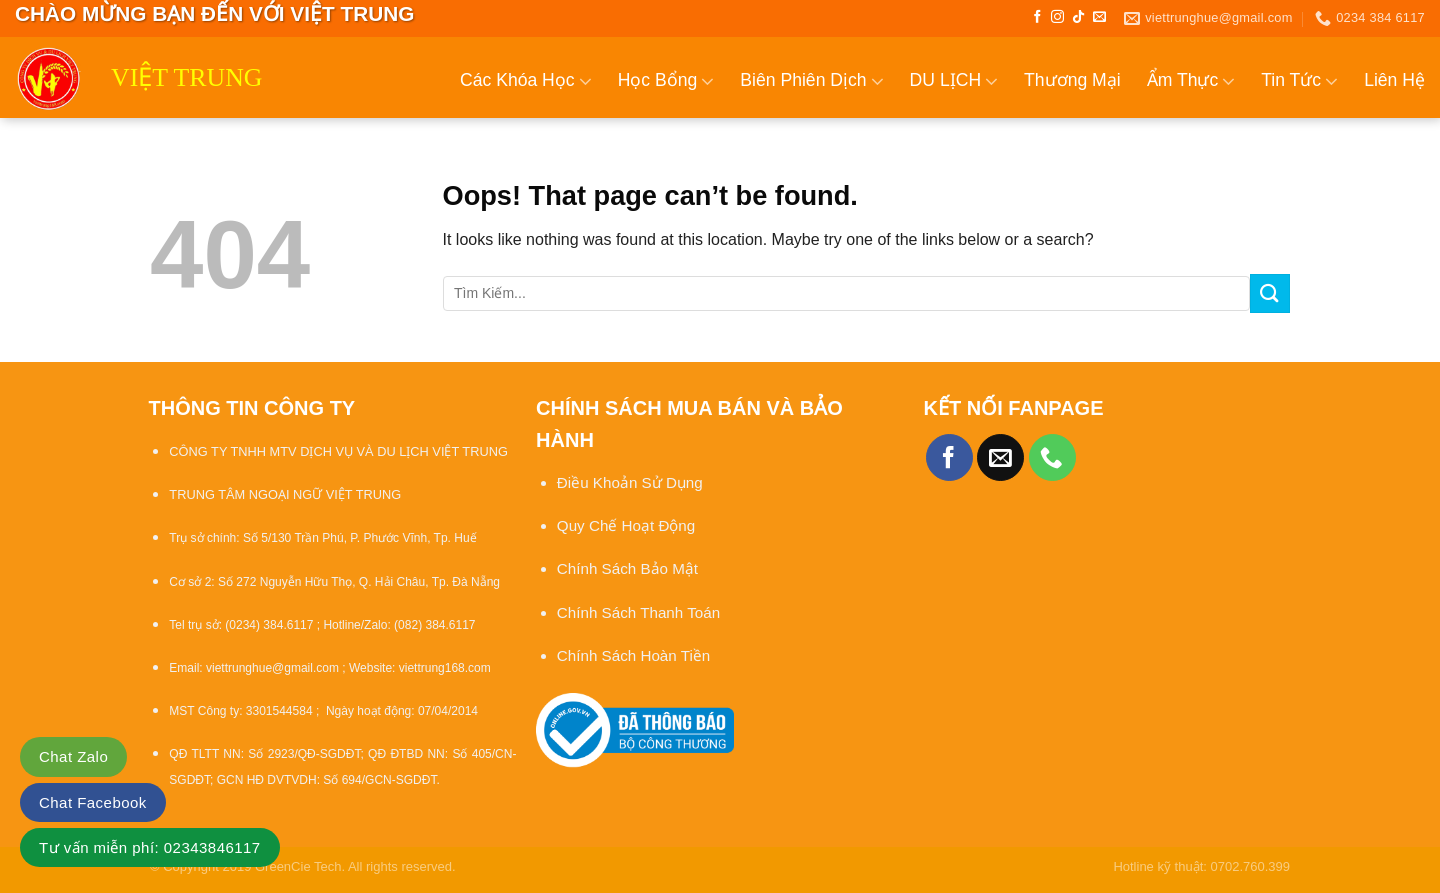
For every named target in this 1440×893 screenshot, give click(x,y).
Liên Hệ (1394, 80)
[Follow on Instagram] (1057, 17)
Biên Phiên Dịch (811, 81)
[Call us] (1052, 457)
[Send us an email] (1099, 17)
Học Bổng (666, 81)
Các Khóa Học (526, 81)
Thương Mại (1072, 80)
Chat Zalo (73, 756)
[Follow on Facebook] (1037, 17)
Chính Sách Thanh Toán (638, 612)
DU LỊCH (954, 81)
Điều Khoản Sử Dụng (630, 482)
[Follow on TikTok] (1078, 17)
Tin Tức (1299, 81)
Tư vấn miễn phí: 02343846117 (150, 847)
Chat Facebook (93, 802)
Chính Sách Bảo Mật (629, 568)
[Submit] (1270, 293)
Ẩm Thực (1191, 81)
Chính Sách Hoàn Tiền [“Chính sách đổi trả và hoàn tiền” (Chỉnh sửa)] (633, 655)
